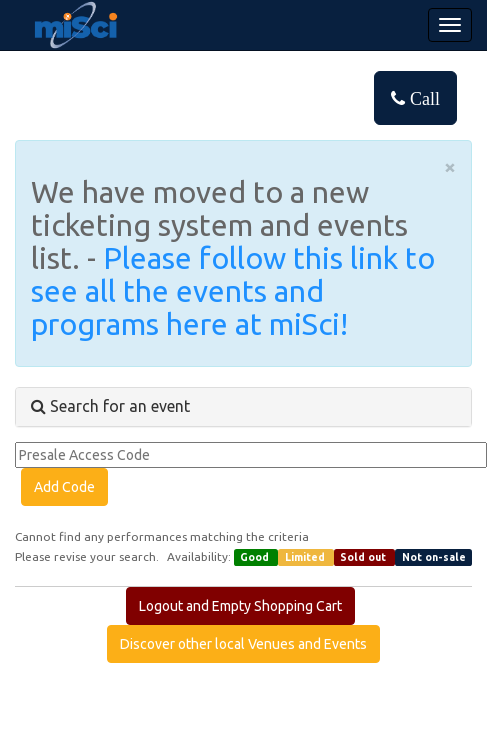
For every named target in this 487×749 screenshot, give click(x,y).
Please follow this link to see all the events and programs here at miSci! (233, 291)
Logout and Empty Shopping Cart (240, 606)
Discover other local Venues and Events (243, 644)
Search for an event (110, 406)
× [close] (450, 166)
